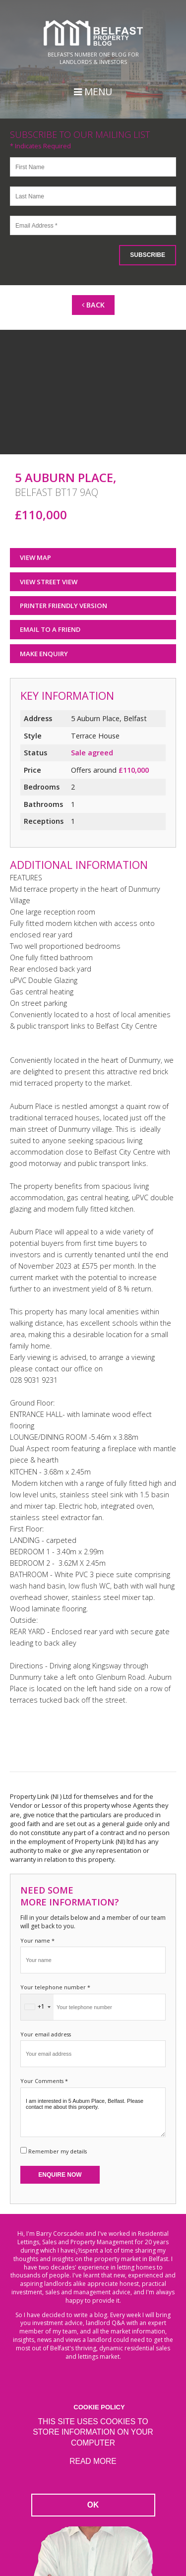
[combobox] (37, 2007)
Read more (92, 2461)
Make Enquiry (44, 653)
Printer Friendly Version (60, 605)
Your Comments (44, 2081)
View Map (35, 557)
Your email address (45, 2034)
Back (93, 304)
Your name (37, 1940)
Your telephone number (55, 1987)
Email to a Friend (50, 629)
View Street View (48, 581)
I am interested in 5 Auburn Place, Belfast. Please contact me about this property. (93, 2112)
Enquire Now (59, 2174)
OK (93, 2505)
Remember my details (57, 2151)
